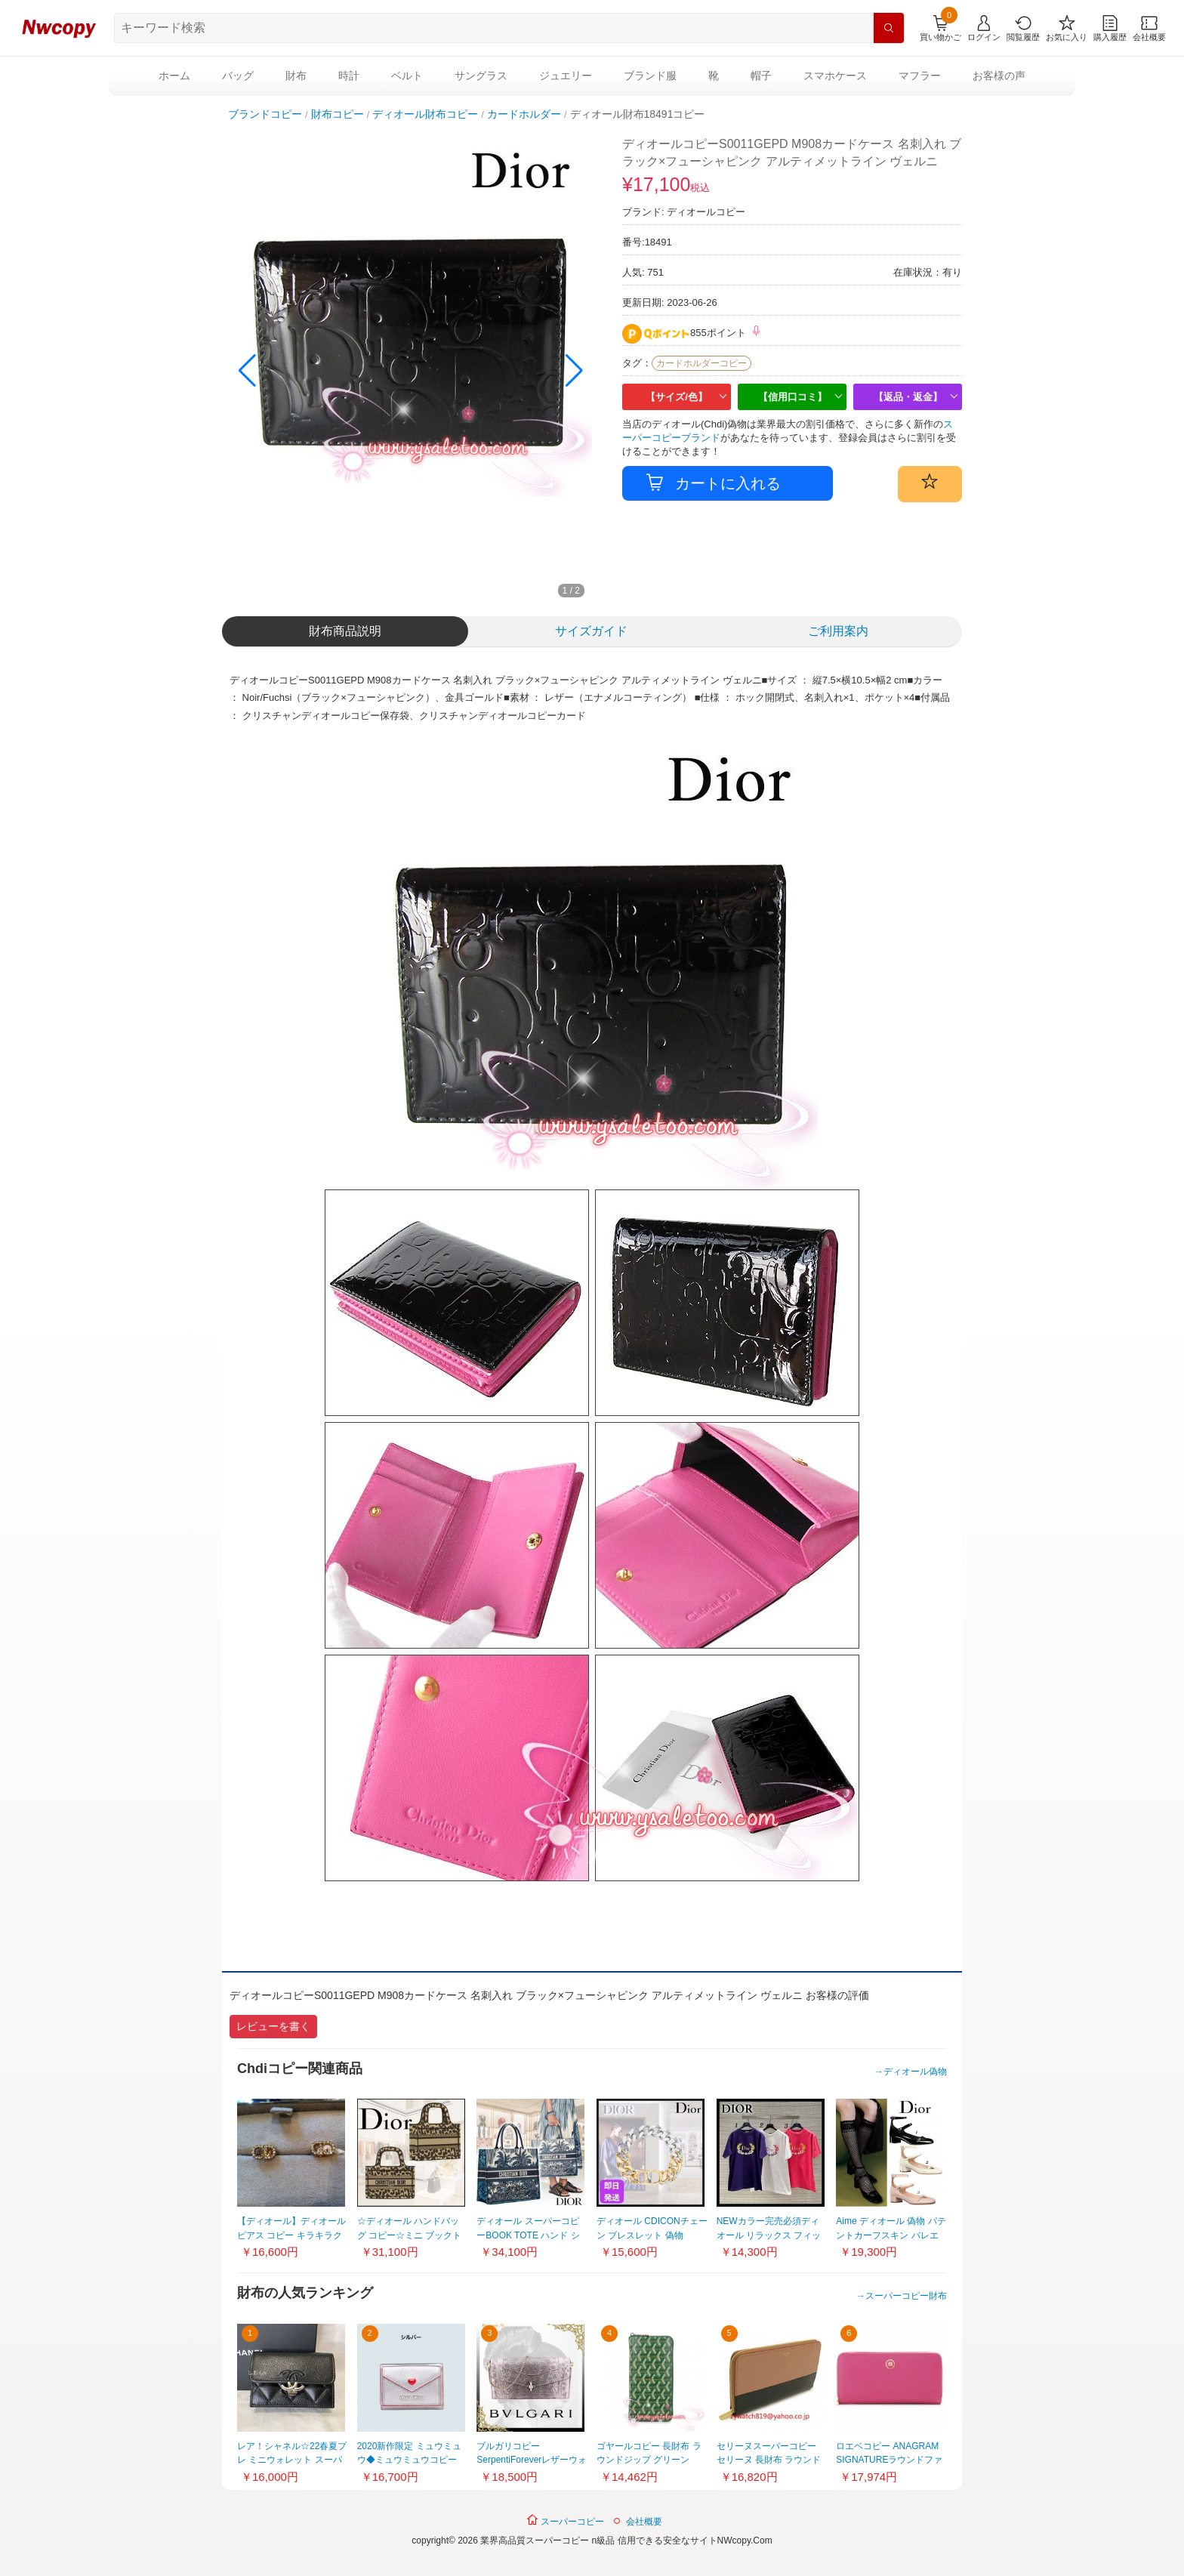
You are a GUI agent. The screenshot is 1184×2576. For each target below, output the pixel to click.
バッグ (238, 75)
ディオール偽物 (915, 2071)
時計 (348, 75)
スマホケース (835, 75)
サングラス (481, 75)
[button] (574, 370)
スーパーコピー (565, 2520)
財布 (296, 75)
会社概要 (644, 2521)
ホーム (174, 75)
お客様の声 (999, 75)
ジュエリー (565, 75)
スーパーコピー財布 (906, 2296)
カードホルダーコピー (701, 363)
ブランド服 (650, 75)
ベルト (407, 75)
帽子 (761, 75)
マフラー (920, 75)
